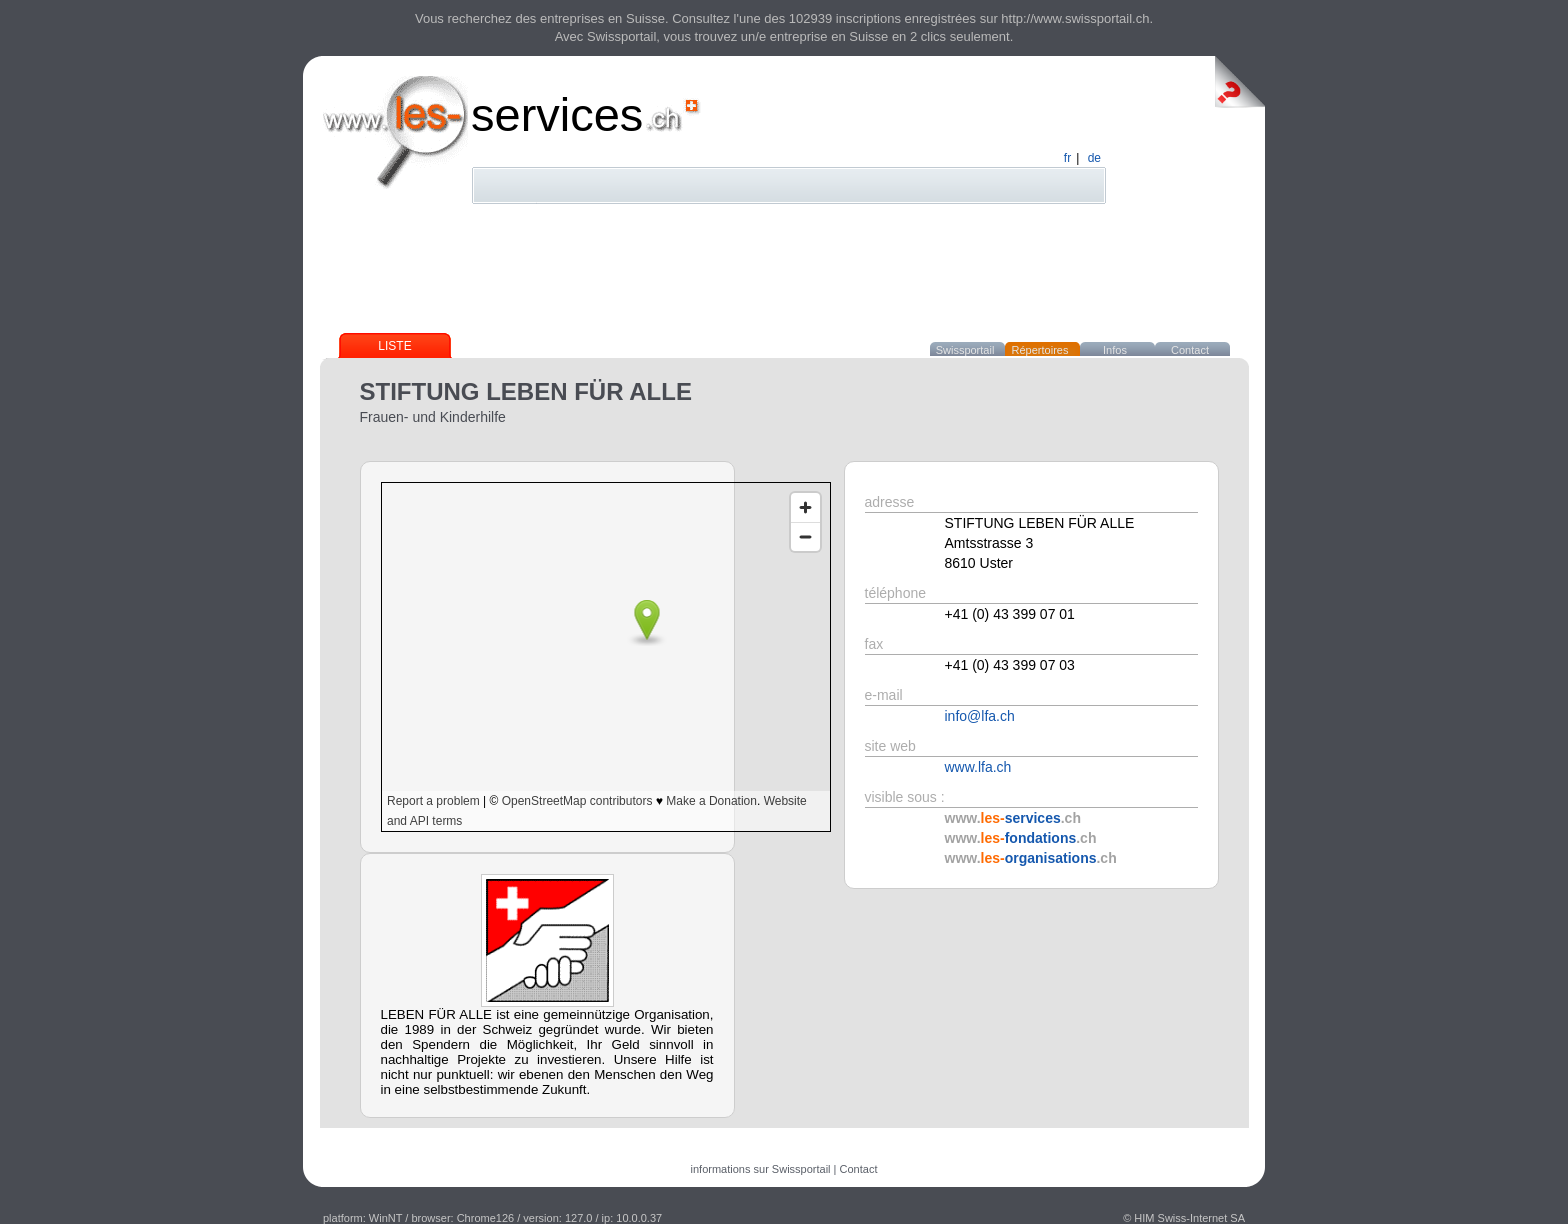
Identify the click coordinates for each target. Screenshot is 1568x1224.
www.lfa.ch (978, 767)
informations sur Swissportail (761, 1169)
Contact (1190, 350)
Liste (394, 346)
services (557, 114)
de (1094, 158)
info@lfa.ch (980, 716)
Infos (1115, 350)
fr (1067, 158)
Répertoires (1040, 350)
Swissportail (965, 350)
